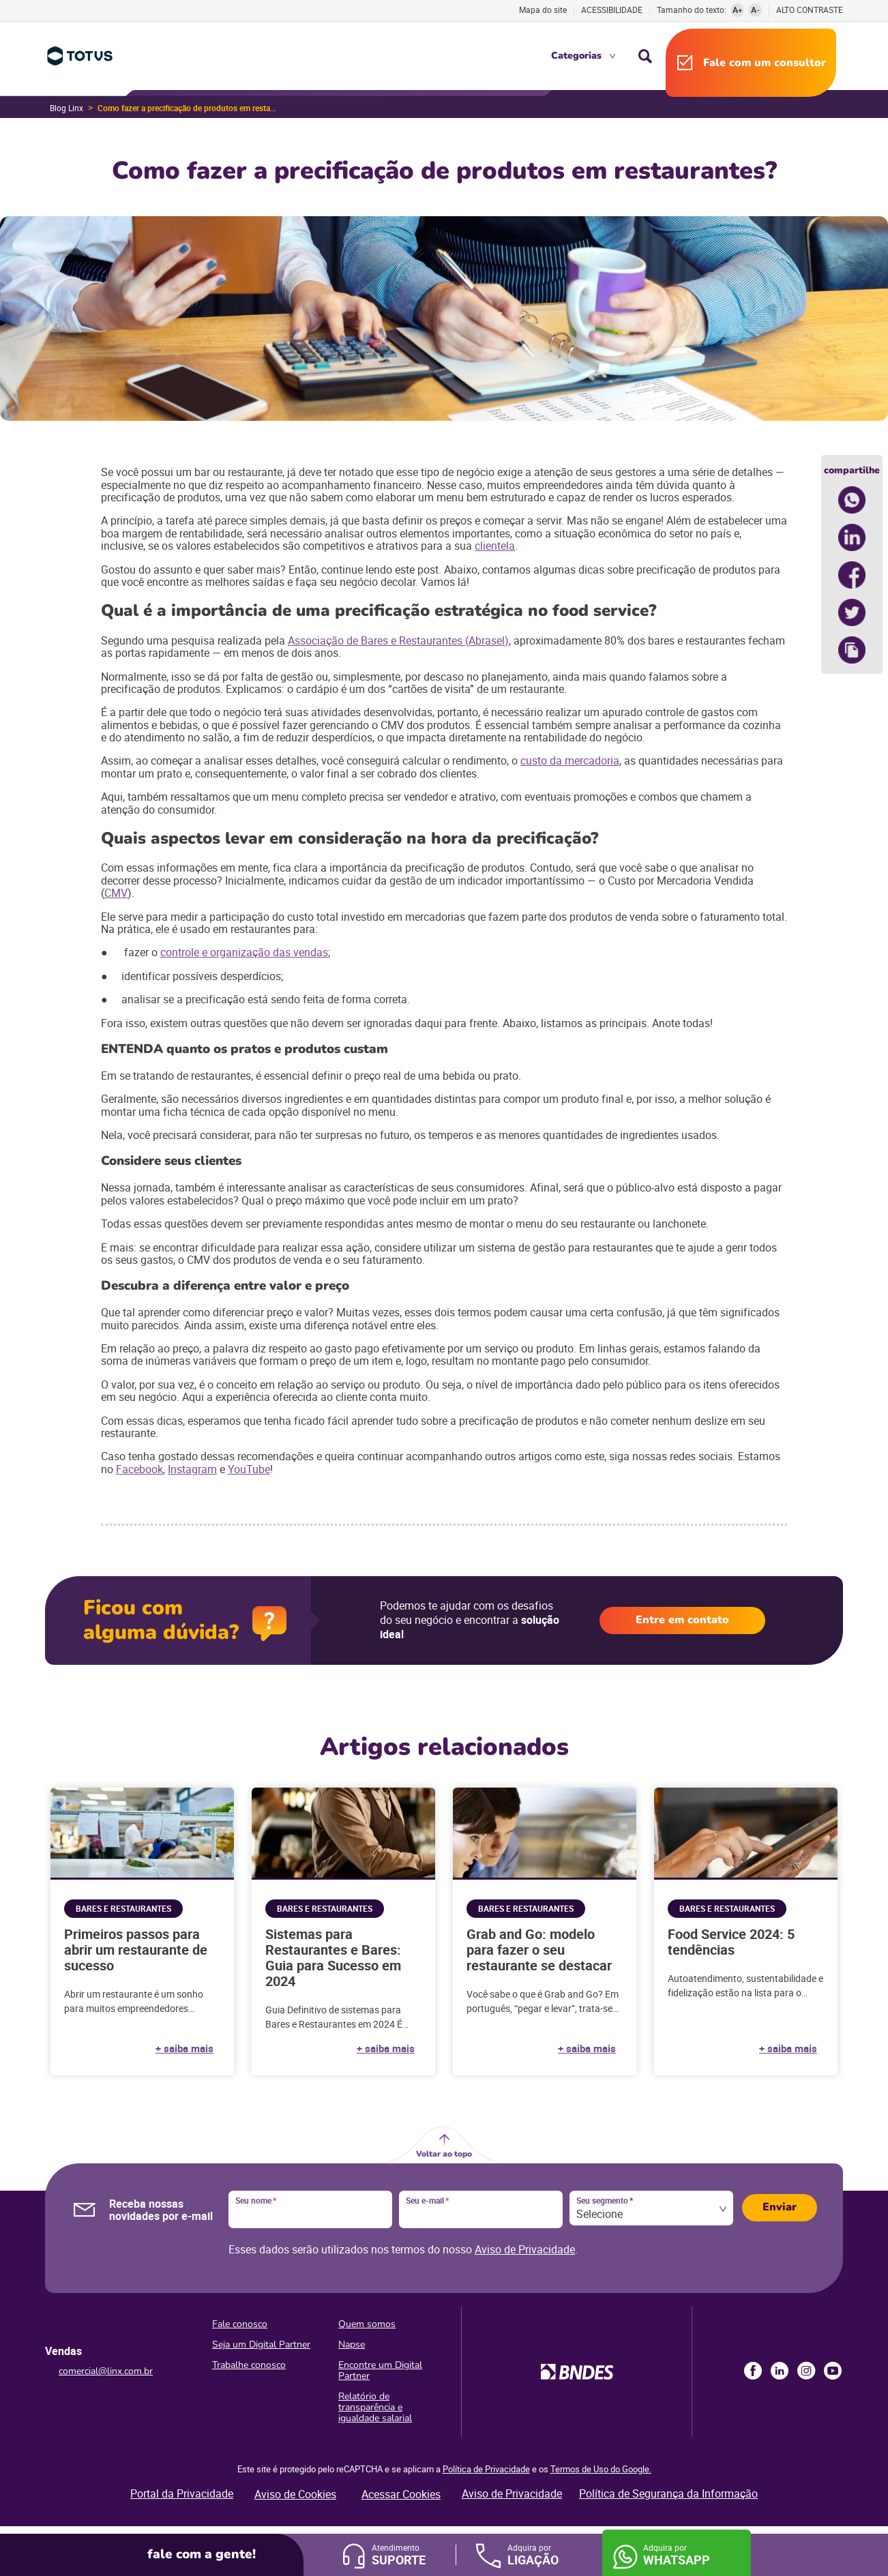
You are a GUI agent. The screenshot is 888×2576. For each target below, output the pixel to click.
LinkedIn (779, 2370)
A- (755, 9)
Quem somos (367, 2324)
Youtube (833, 2370)
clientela (495, 545)
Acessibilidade (611, 9)
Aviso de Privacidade (525, 2249)
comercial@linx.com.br (106, 2371)
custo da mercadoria (569, 760)
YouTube (249, 1469)
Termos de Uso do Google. (600, 2469)
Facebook (139, 1469)
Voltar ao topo (444, 2153)
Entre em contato (682, 1619)
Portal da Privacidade (181, 2493)
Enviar (780, 2207)
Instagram (192, 1469)
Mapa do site (543, 9)
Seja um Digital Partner (261, 2344)
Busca (645, 55)
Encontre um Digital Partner (380, 2370)
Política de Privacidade (486, 2469)
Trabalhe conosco (249, 2364)
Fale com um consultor (764, 62)
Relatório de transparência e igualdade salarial (375, 2407)
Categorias (576, 55)
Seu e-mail (427, 2201)
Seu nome (255, 2201)
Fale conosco (239, 2324)
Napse (351, 2344)
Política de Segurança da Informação (668, 2493)
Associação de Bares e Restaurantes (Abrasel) (398, 640)
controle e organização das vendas (244, 952)
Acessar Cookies (401, 2494)
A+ (737, 9)
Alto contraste (809, 10)
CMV (116, 892)
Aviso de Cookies (295, 2494)
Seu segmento (604, 2201)
